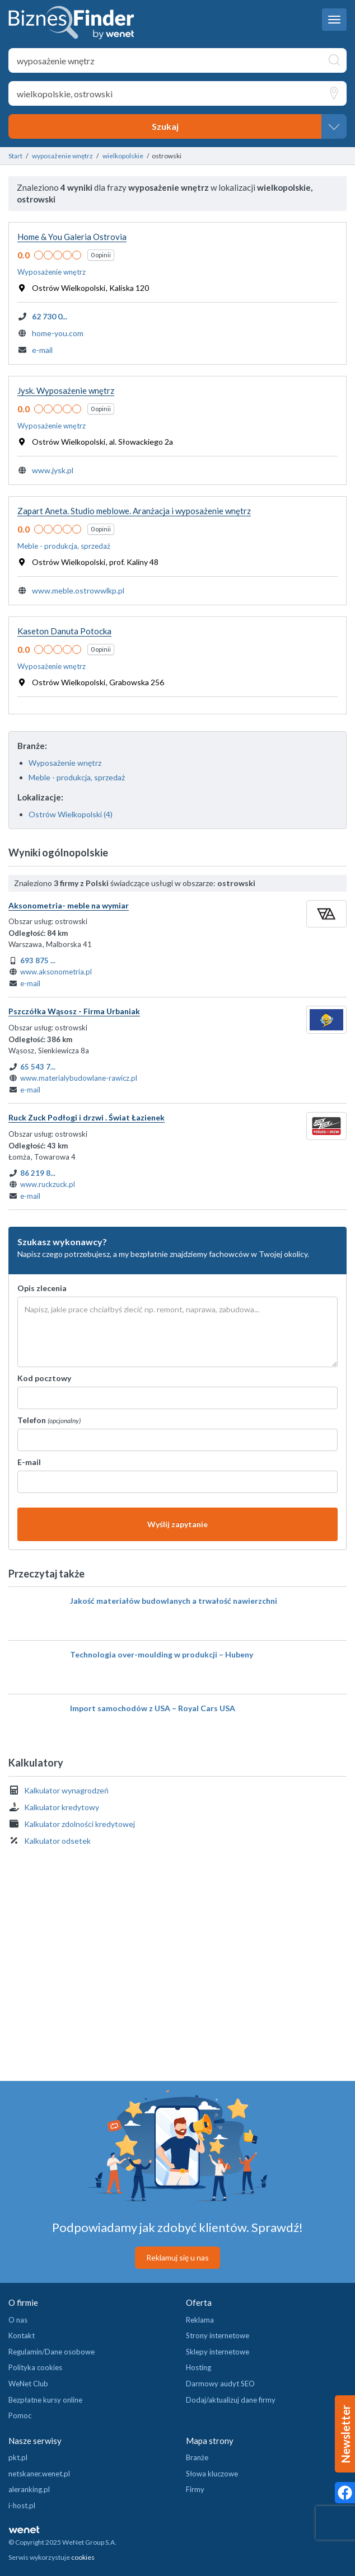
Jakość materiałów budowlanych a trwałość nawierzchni (173, 1600)
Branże (197, 2457)
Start (15, 156)
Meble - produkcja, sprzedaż (77, 777)
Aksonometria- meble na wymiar (68, 905)
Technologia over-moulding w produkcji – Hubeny (161, 1654)
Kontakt (21, 2335)
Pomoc (19, 2415)
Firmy (195, 2489)
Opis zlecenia (42, 1288)
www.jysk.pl (52, 470)
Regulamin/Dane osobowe (51, 2351)
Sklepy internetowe (217, 2351)
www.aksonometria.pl (56, 971)
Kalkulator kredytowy (61, 1807)
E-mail (29, 1462)
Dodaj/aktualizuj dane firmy (230, 2399)
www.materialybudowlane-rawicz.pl (78, 1077)
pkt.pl (17, 2457)
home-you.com (57, 333)
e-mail (42, 350)
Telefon (49, 1420)
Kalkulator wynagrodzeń (66, 1790)
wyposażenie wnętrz (62, 156)
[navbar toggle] (334, 19)
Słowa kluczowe (212, 2473)
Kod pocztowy (44, 1378)
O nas (17, 2319)
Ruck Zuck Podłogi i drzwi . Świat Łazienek (86, 1117)
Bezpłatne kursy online (45, 2399)
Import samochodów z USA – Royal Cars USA (152, 1708)
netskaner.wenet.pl (39, 2473)
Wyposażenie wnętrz (65, 762)
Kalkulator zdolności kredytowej (79, 1824)
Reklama (200, 2319)
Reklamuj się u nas (177, 2257)
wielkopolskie (122, 156)
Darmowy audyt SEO (220, 2383)
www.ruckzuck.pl (47, 1184)
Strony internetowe (217, 2335)
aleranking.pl (29, 2489)
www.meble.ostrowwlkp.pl (78, 590)
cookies (83, 2557)
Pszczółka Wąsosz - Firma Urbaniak (74, 1011)
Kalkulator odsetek (57, 1840)
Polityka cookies (35, 2367)
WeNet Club (28, 2383)
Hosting (198, 2367)
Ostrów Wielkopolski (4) (71, 814)
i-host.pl (21, 2505)
